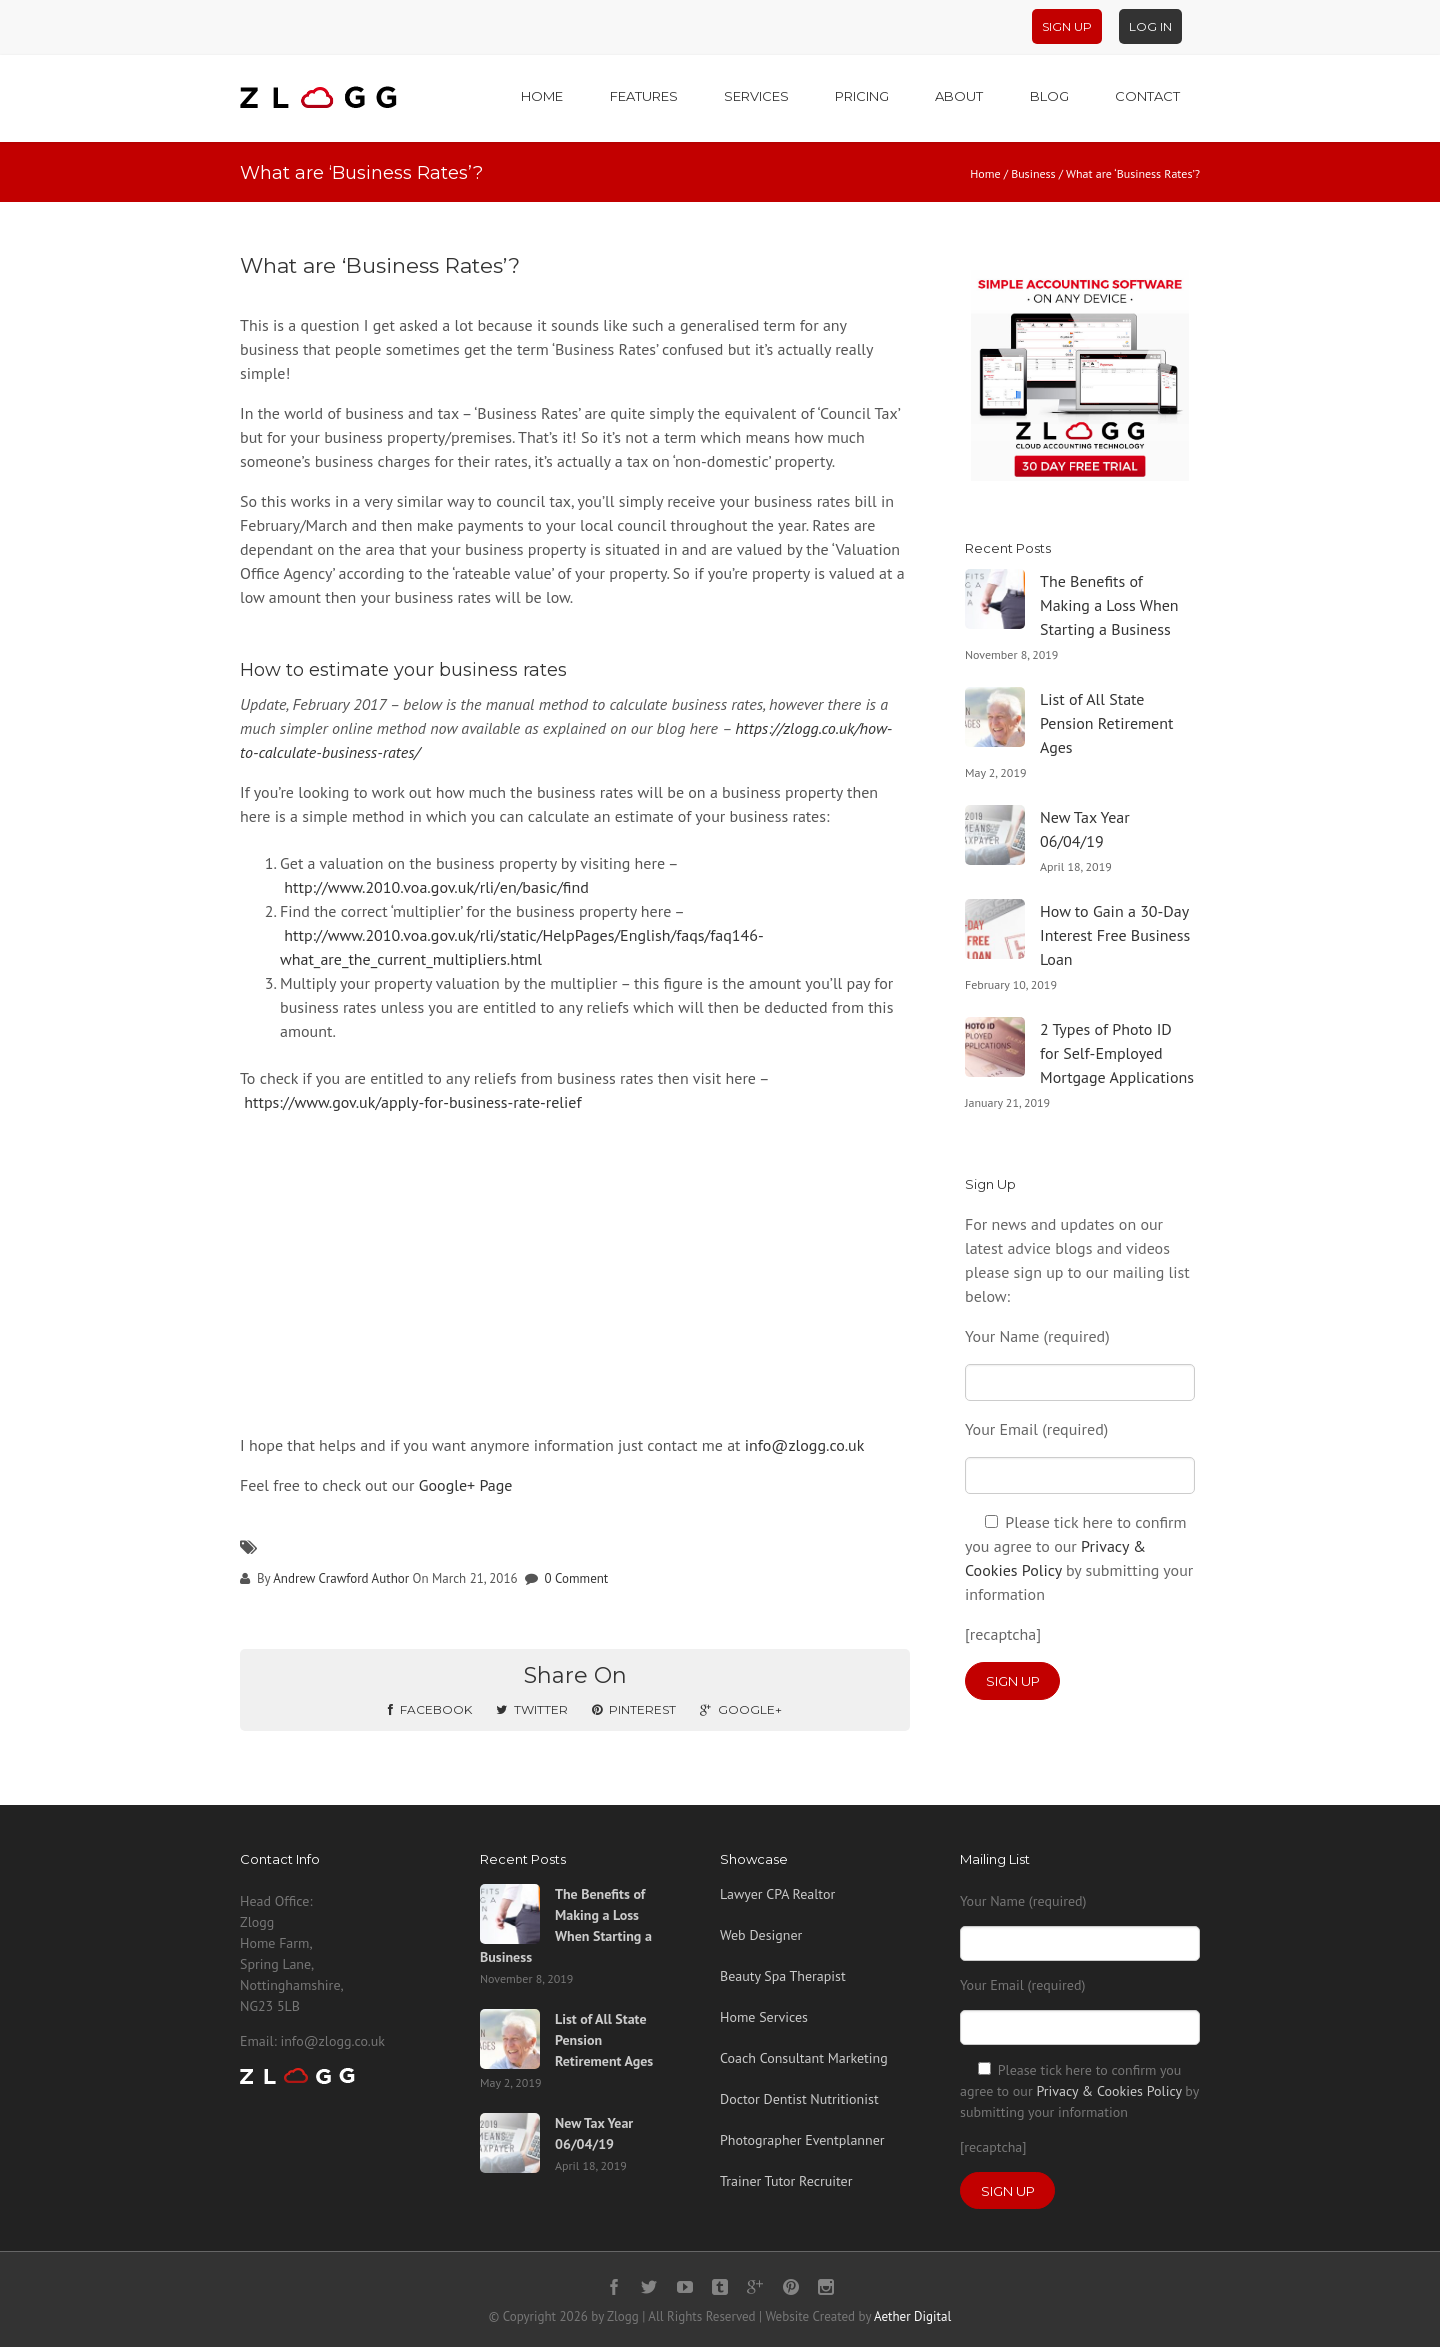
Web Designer (761, 1935)
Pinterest (634, 1709)
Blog (1049, 96)
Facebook (430, 1709)
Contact (1147, 96)
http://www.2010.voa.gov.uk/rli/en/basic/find (436, 887)
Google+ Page (466, 1485)
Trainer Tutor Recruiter (786, 2181)
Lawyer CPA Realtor (777, 1894)
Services (756, 96)
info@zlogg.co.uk (805, 1445)
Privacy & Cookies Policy (1108, 2091)
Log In (1150, 26)
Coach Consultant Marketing (804, 2058)
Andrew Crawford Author (341, 1578)
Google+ (741, 1709)
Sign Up (1067, 26)
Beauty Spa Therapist (783, 1976)
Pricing (862, 96)
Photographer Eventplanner (802, 2140)
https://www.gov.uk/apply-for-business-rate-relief (412, 1102)
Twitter (532, 1709)
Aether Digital (912, 2316)
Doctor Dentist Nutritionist (799, 2099)
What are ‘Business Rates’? (380, 265)
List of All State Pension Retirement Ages (1106, 723)
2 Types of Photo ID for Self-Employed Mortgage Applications (1117, 1053)
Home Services (764, 2017)
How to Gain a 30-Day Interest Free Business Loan (1115, 935)
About (959, 96)
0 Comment (577, 1578)
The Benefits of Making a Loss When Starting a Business (1109, 605)
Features (644, 96)
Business (1033, 173)
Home (542, 96)
